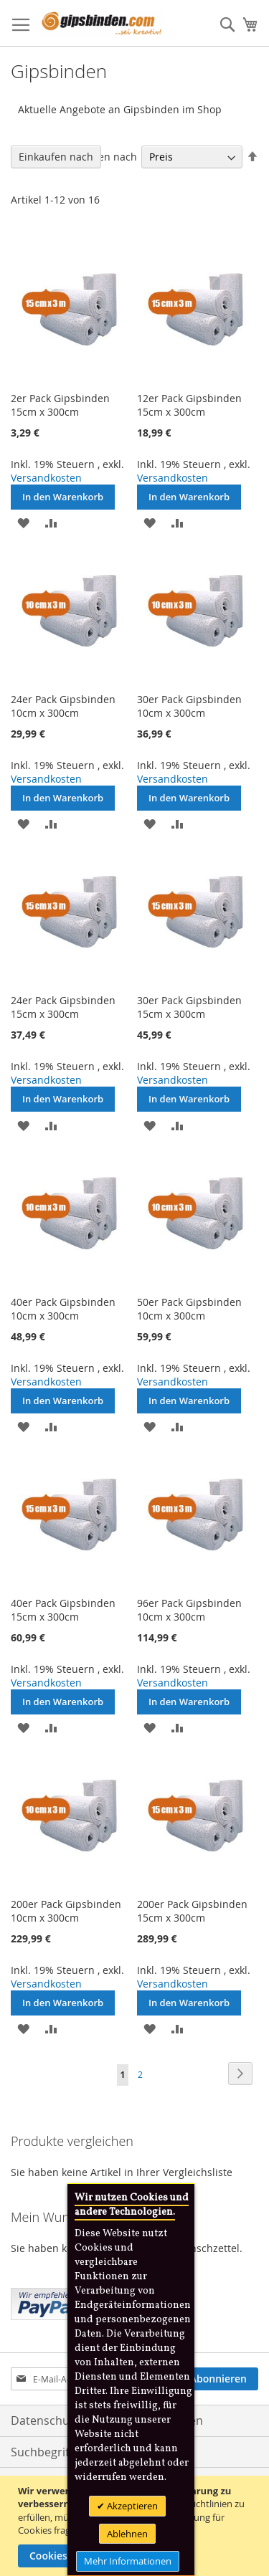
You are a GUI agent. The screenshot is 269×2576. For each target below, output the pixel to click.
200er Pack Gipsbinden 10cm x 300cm (66, 1910)
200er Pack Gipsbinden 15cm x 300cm (192, 1910)
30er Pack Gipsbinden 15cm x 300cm (189, 1007)
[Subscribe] (218, 2378)
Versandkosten (46, 478)
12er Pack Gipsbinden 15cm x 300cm (189, 405)
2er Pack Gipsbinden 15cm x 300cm (60, 405)
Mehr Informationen (127, 2560)
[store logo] (101, 23)
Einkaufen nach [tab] (56, 156)
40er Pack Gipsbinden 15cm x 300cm (63, 1609)
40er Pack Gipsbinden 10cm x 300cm (63, 1308)
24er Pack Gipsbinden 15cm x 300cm (63, 1007)
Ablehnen (127, 2533)
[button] (23, 522)
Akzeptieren (131, 2505)
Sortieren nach (101, 156)
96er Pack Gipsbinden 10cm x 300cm (189, 1609)
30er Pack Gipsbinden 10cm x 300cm (189, 706)
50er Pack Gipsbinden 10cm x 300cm (189, 1308)
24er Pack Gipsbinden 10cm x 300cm (63, 706)
